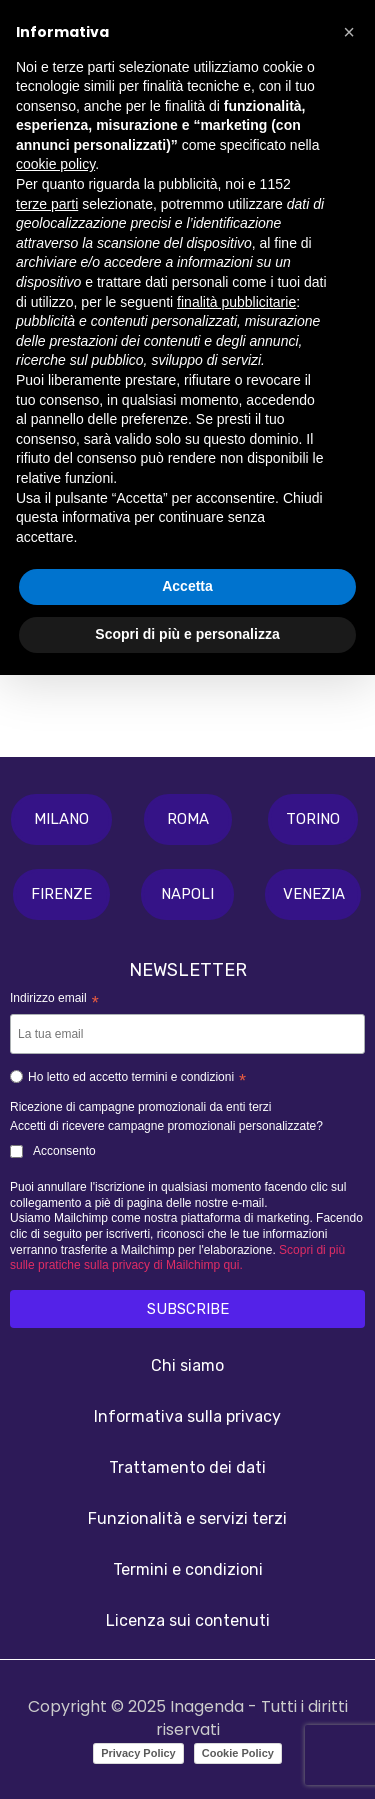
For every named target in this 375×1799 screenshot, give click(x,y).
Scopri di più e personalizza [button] (187, 634)
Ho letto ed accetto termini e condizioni (128, 1080)
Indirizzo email (54, 1000)
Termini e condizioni (188, 1569)
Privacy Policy (138, 1753)
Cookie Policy (238, 1753)
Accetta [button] (187, 586)
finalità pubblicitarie (236, 302)
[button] (61, 819)
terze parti (47, 204)
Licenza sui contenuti (188, 1620)
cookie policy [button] (55, 164)
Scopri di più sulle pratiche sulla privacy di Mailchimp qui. (177, 1258)
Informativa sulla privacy (187, 1416)
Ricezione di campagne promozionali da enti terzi (140, 1107)
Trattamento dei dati (187, 1467)
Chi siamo (187, 1365)
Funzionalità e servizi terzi (187, 1518)
